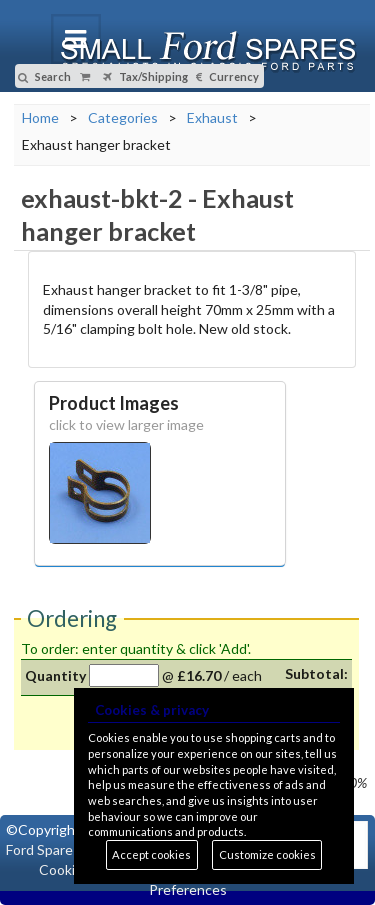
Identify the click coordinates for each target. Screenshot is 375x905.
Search (44, 76)
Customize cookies (267, 854)
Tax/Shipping (145, 76)
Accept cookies (151, 854)
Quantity (55, 675)
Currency (227, 76)
